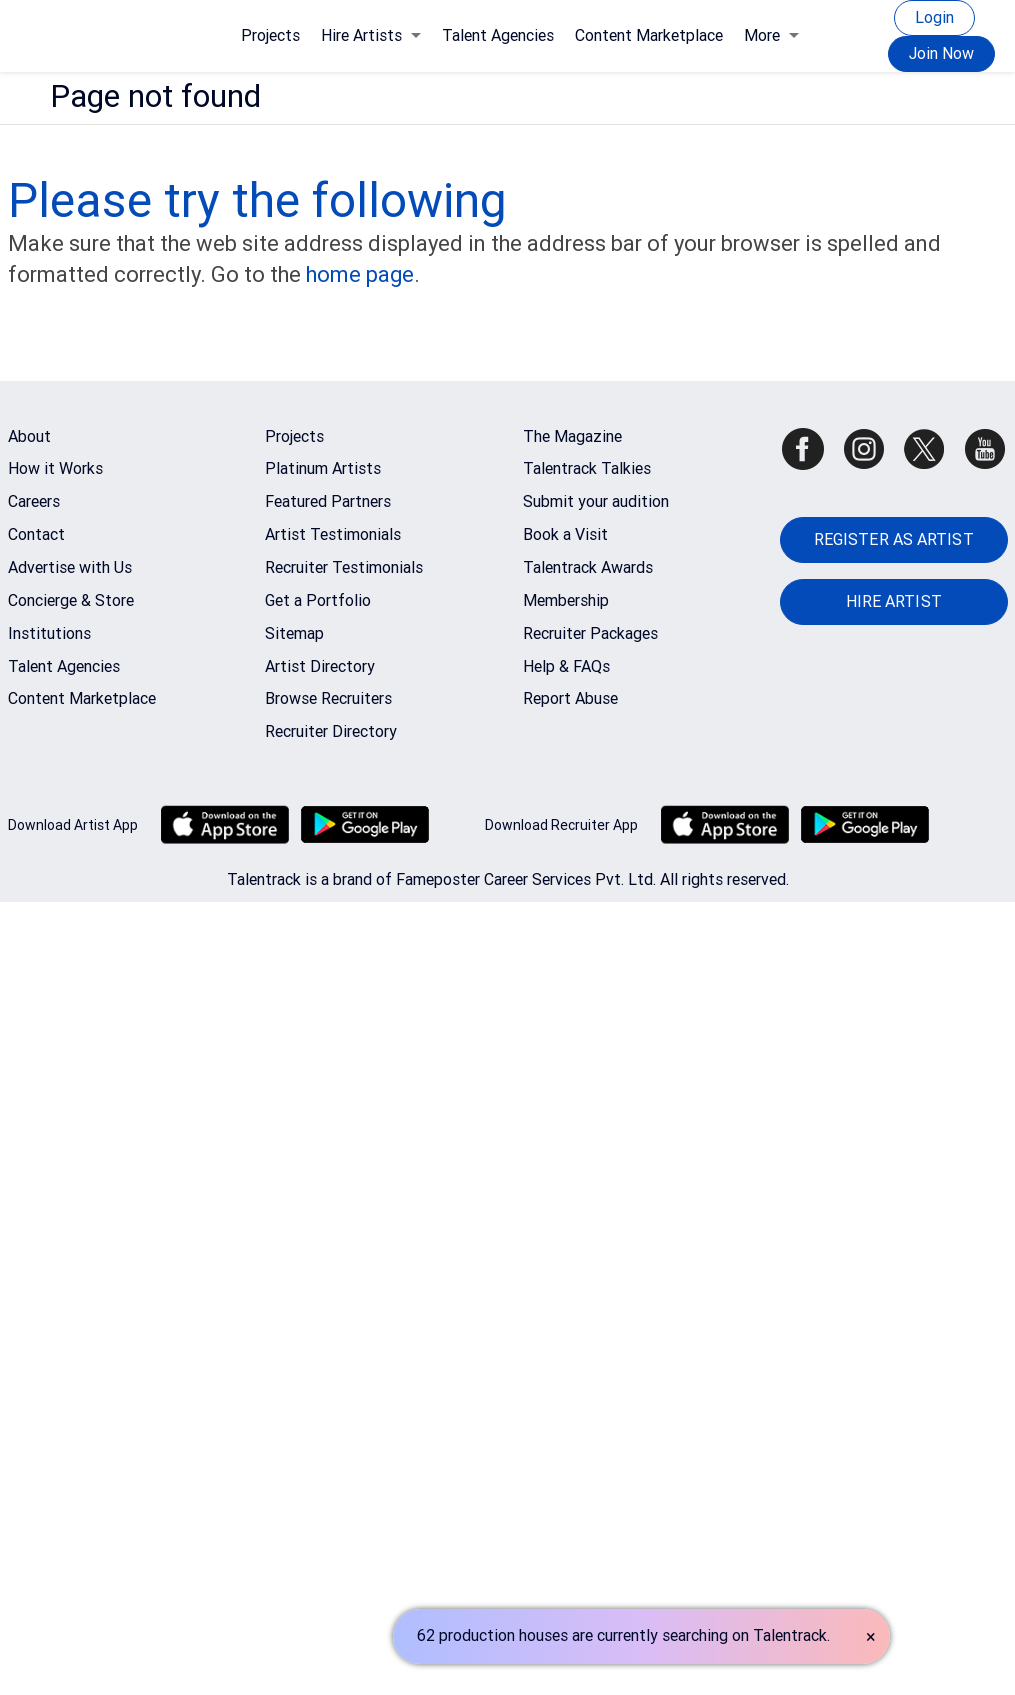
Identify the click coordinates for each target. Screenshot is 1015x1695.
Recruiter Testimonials (344, 567)
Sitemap (294, 633)
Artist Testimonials (333, 534)
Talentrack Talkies (587, 468)
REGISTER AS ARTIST (894, 539)
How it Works (55, 468)
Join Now (941, 53)
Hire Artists (371, 35)
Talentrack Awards (588, 567)
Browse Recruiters (328, 698)
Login (934, 17)
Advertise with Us (70, 567)
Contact (36, 534)
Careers (34, 501)
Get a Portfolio (318, 600)
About (29, 436)
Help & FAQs (566, 666)
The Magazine (572, 436)
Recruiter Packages (590, 633)
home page (360, 274)
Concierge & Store (71, 600)
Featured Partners (328, 501)
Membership (566, 600)
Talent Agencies (498, 35)
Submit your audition (596, 501)
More (771, 35)
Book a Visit (565, 534)
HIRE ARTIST (894, 601)
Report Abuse (570, 698)
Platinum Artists (323, 468)
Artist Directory (320, 666)
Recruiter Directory (331, 731)
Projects (270, 35)
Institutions (49, 633)
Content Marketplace (649, 35)
